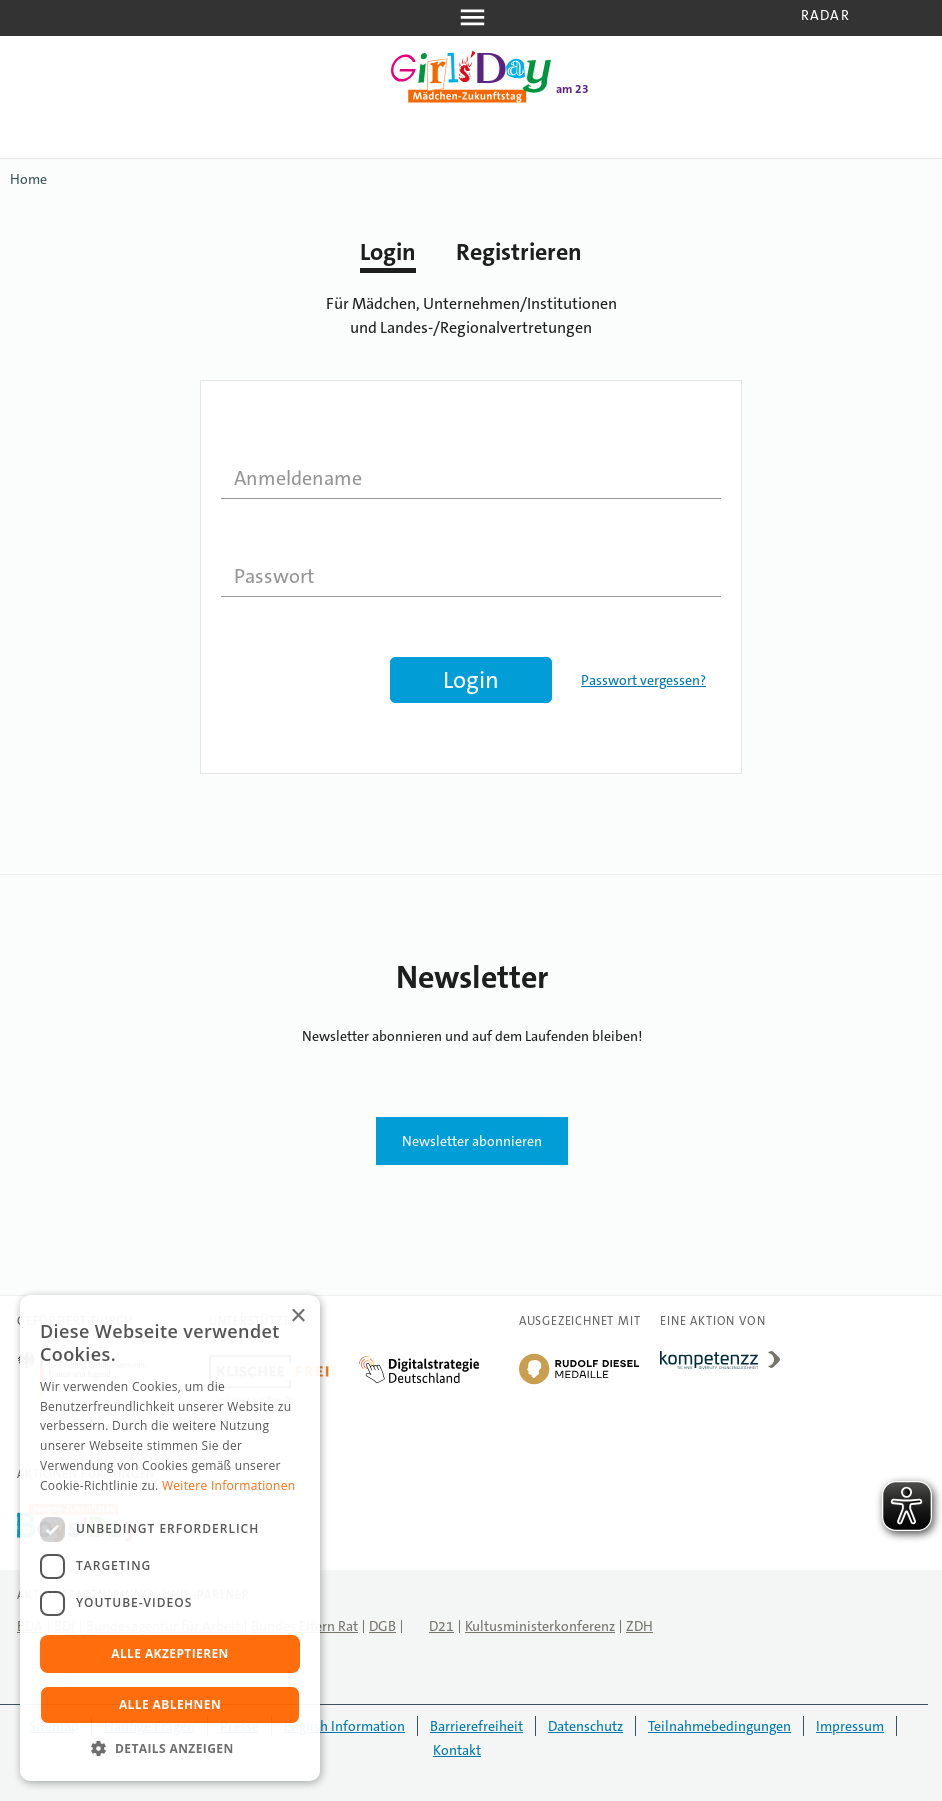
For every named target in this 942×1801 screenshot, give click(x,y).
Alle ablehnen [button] (170, 1704)
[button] (170, 1749)
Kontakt (457, 1750)
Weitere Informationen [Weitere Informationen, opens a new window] (229, 1485)
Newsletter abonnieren (472, 1141)
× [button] (297, 1316)
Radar (825, 15)
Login (388, 252)
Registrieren (519, 252)
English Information (344, 1726)
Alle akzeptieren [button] (170, 1653)
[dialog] (170, 1538)
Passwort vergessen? (643, 680)
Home (28, 179)
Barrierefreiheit (476, 1726)
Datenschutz (585, 1726)
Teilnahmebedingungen (719, 1726)
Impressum (850, 1726)
